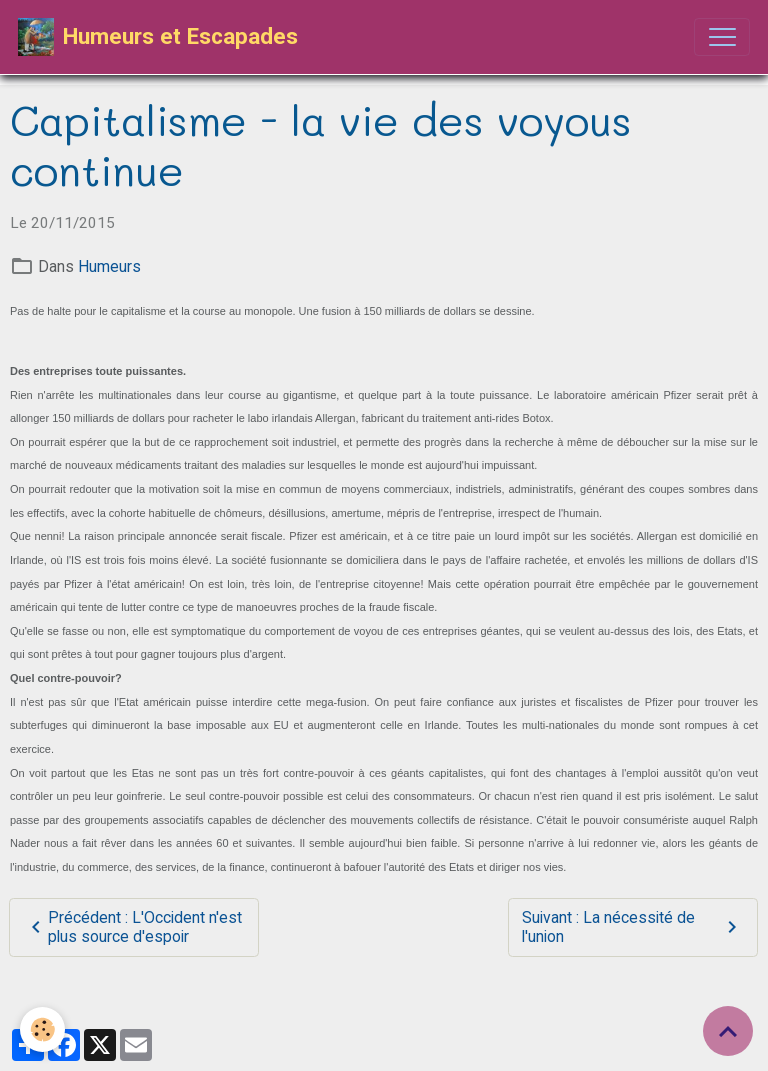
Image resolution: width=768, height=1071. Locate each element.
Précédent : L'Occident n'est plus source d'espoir (133, 927)
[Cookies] (42, 1029)
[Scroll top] (728, 1031)
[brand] (158, 37)
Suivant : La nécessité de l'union (632, 927)
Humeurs (109, 266)
